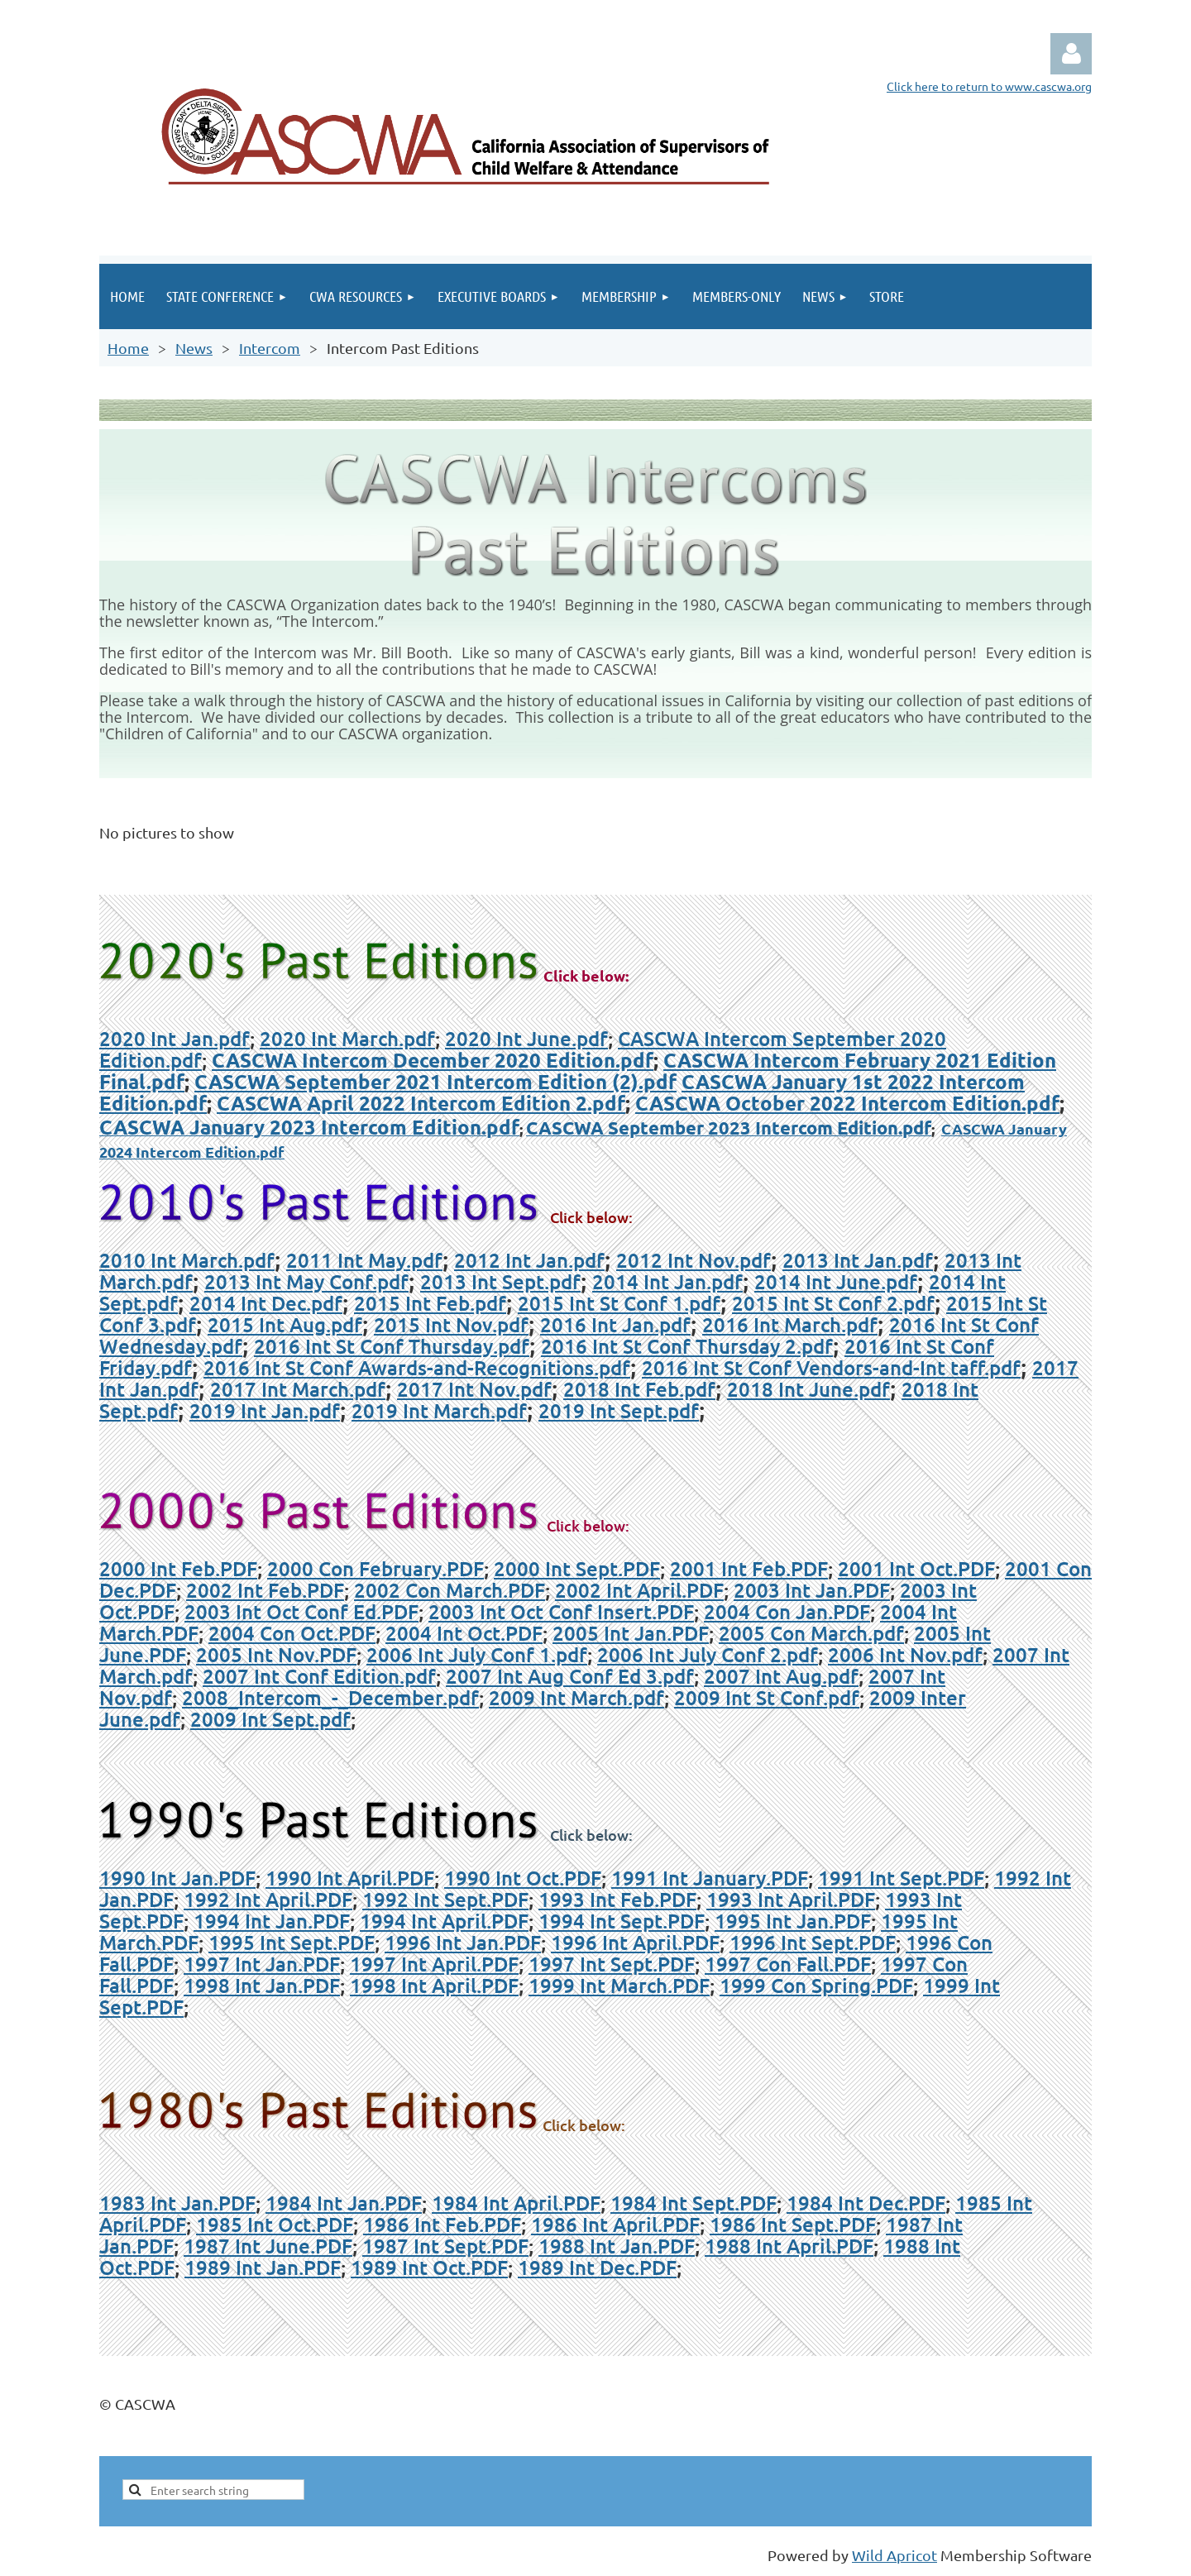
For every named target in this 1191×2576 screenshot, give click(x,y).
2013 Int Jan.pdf (857, 1260)
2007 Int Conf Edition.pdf (319, 1676)
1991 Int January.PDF (709, 1877)
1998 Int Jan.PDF (262, 1985)
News (194, 347)
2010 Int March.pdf (187, 1260)
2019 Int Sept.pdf (618, 1410)
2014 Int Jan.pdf (667, 1281)
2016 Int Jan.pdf (615, 1324)
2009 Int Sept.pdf (270, 1719)
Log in (1071, 53)
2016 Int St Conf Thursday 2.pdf (687, 1346)
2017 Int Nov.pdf (474, 1389)
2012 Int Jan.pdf (529, 1260)
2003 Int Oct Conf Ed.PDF (301, 1611)
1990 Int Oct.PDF (522, 1877)
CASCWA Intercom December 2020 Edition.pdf (432, 1060)
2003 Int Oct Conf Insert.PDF (561, 1611)
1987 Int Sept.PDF (445, 2245)
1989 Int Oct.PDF (429, 2267)
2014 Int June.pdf (835, 1281)
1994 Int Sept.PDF (621, 1920)
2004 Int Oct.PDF (464, 1633)
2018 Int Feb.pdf (639, 1389)
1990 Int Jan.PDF (177, 1877)
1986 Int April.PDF (615, 2224)
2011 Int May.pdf (364, 1260)
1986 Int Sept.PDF (793, 2224)
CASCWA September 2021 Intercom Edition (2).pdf (435, 1081)
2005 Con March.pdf (811, 1633)
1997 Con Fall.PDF (788, 1963)
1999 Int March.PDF (619, 1985)
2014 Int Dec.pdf (265, 1303)
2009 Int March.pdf (576, 1697)
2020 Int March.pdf (347, 1038)
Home (128, 347)
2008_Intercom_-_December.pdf (330, 1697)
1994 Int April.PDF (444, 1920)
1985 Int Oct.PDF (274, 2224)
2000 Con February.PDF (375, 1568)
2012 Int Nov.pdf (693, 1260)
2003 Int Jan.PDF (812, 1590)
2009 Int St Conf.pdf (766, 1697)
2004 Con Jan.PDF (787, 1611)
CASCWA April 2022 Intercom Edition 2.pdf (421, 1103)
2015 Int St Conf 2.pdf (833, 1303)
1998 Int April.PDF (434, 1985)
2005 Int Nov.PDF (276, 1654)
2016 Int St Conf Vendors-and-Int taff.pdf (831, 1367)
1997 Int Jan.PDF (262, 1963)
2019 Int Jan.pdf (264, 1410)
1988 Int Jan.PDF (616, 2245)
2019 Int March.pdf (439, 1410)
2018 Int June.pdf (808, 1389)
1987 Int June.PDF (268, 2245)
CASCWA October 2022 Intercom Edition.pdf (847, 1103)
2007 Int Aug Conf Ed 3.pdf (570, 1676)
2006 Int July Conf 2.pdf (707, 1654)
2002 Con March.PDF (449, 1590)
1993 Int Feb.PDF (617, 1899)
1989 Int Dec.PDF (597, 2267)
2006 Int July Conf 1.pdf (476, 1654)
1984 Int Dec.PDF (866, 2202)
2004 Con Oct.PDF (291, 1633)
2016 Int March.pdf (790, 1324)
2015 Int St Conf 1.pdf (619, 1303)
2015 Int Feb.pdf (430, 1303)
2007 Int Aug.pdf (781, 1676)
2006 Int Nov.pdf (905, 1654)
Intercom (269, 347)
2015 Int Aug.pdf (285, 1324)
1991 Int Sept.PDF (901, 1877)
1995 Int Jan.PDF (793, 1920)
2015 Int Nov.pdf (451, 1324)
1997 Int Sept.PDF (612, 1963)
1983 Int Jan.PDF (177, 2202)
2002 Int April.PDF (639, 1590)
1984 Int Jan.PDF (343, 2202)
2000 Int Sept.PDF (577, 1568)
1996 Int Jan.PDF (463, 1942)
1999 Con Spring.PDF (816, 1985)
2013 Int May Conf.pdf (306, 1281)
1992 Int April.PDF (268, 1899)
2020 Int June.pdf (526, 1038)
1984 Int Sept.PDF (693, 2202)
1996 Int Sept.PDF (812, 1942)
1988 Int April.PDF (789, 2245)
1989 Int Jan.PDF (262, 2267)
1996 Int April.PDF (635, 1942)
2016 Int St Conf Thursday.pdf (391, 1346)
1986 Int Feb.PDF (442, 2224)
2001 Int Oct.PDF (916, 1568)
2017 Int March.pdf (297, 1389)
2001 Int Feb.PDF (749, 1568)
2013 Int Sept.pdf (500, 1281)
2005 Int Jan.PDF (630, 1633)
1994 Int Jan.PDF (272, 1920)
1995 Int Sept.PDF (291, 1942)
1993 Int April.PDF (790, 1899)
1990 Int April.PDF (349, 1877)
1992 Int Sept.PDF (445, 1899)
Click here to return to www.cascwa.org (989, 86)
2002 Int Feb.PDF (265, 1590)
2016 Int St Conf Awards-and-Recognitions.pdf (416, 1367)
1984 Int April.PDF (516, 2202)
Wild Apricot (894, 2555)
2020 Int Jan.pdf (174, 1038)
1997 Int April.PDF (434, 1963)
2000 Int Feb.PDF (178, 1568)
